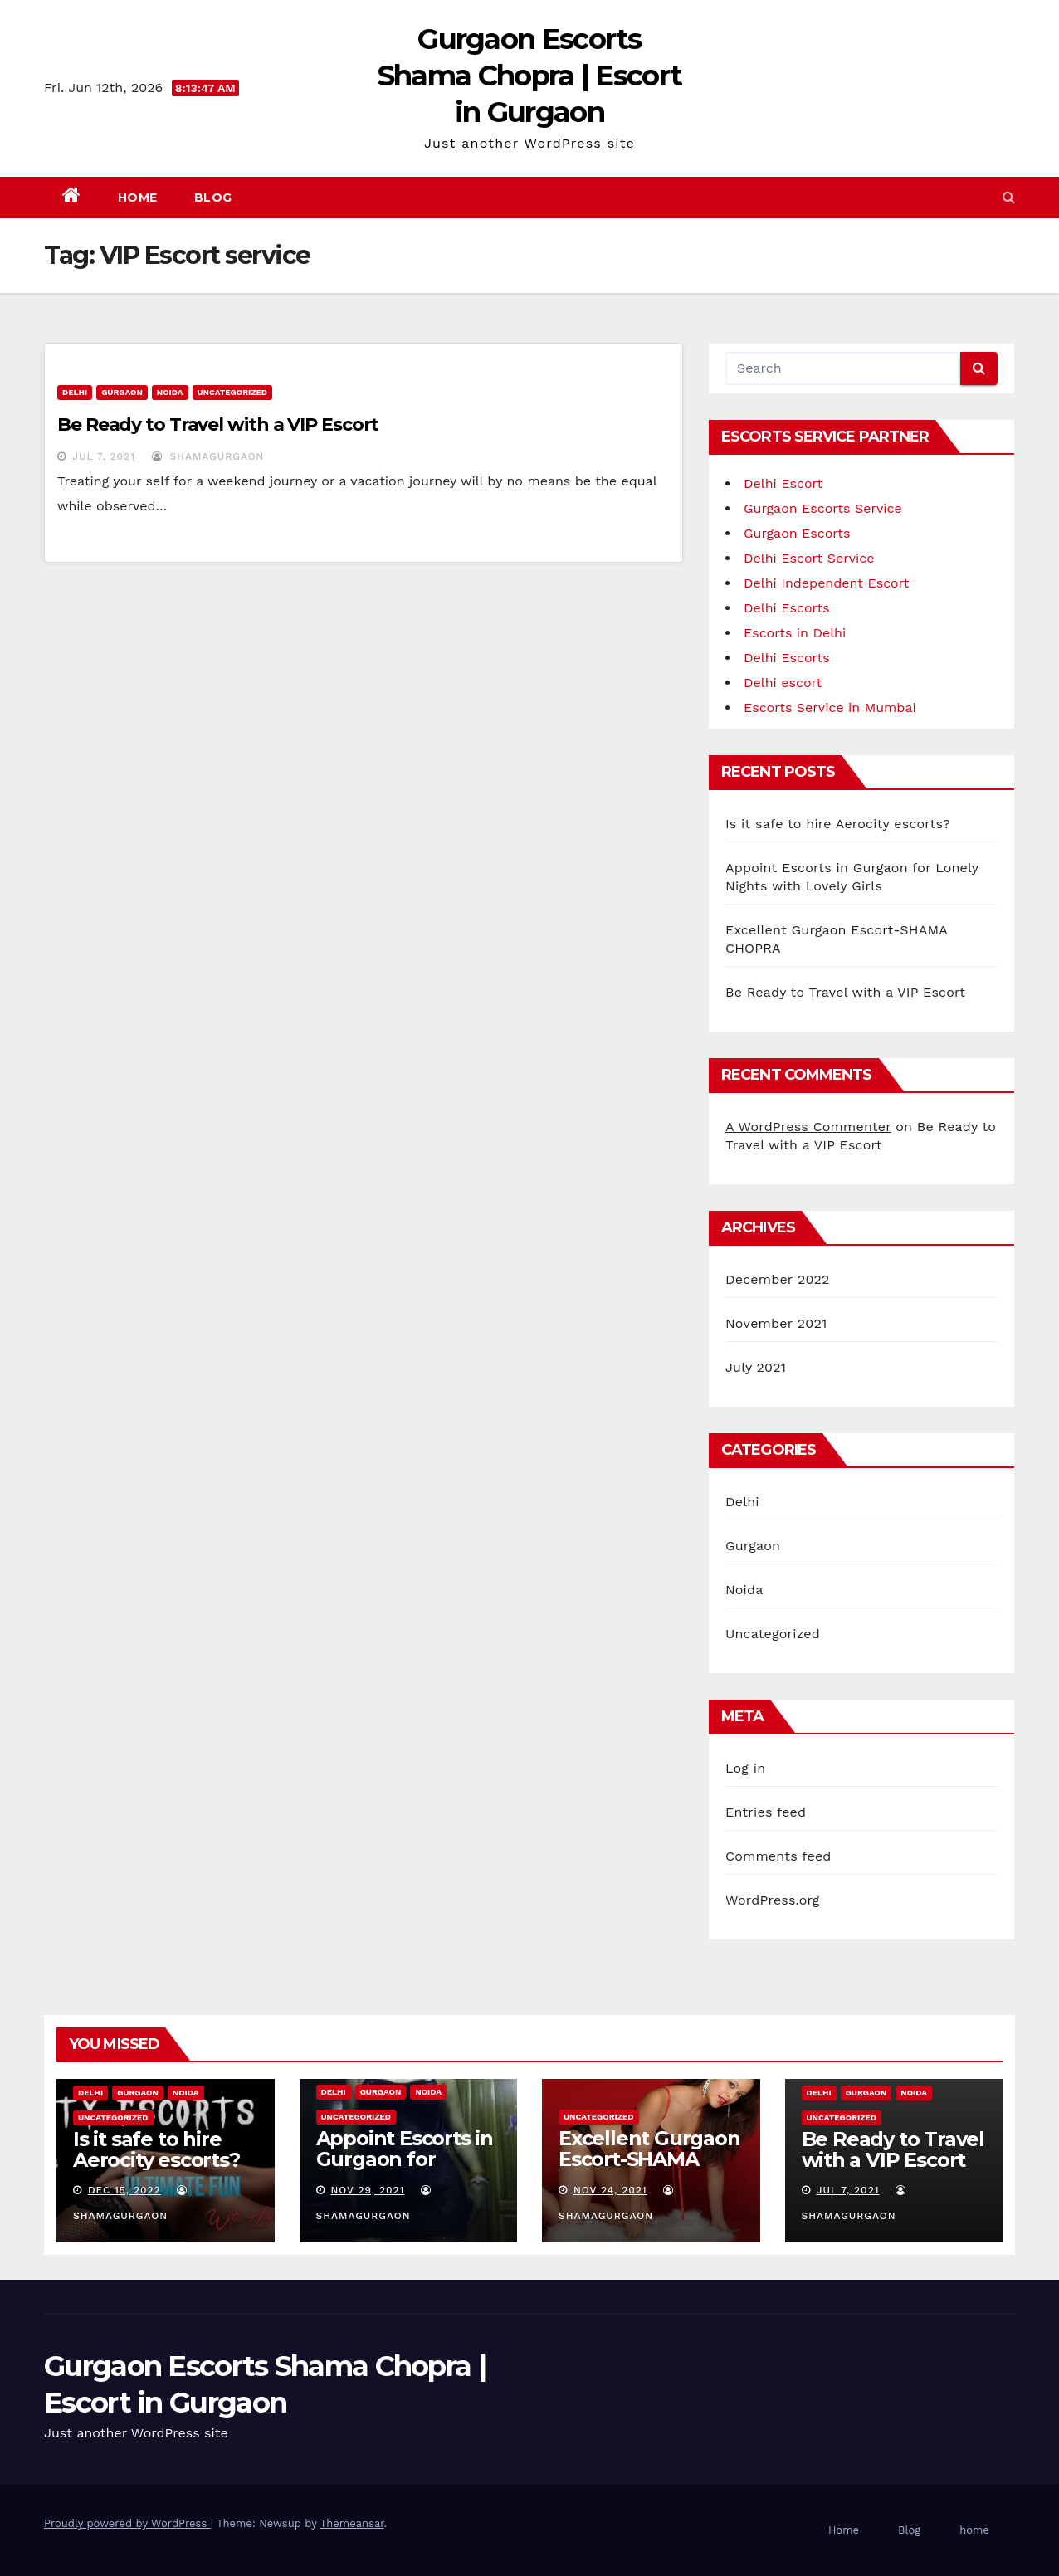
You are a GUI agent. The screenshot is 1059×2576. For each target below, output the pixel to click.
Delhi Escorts (787, 608)
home (974, 2530)
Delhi (74, 392)
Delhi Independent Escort (826, 583)
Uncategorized (233, 392)
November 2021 (776, 1323)
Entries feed (765, 1812)
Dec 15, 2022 (124, 2190)
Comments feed (778, 1856)
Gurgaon (122, 392)
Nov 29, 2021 (367, 2190)
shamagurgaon (208, 456)
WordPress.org (772, 1900)
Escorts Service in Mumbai (830, 707)
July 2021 (755, 1367)
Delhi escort (783, 682)
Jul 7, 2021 (103, 456)
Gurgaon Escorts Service (823, 508)
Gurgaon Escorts (797, 533)
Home (138, 197)
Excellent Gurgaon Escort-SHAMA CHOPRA (649, 2159)
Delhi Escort (783, 483)
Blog (213, 197)
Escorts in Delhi (795, 633)
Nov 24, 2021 (610, 2190)
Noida (170, 392)
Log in (745, 1768)
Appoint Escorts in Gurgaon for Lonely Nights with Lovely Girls (407, 2169)
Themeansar (352, 2523)
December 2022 (777, 1279)
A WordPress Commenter (808, 1126)
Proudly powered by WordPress (127, 2523)
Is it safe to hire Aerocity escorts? (837, 824)
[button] (1009, 197)
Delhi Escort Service (809, 558)
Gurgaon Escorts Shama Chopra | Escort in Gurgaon (529, 75)
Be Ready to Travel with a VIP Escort (217, 424)
